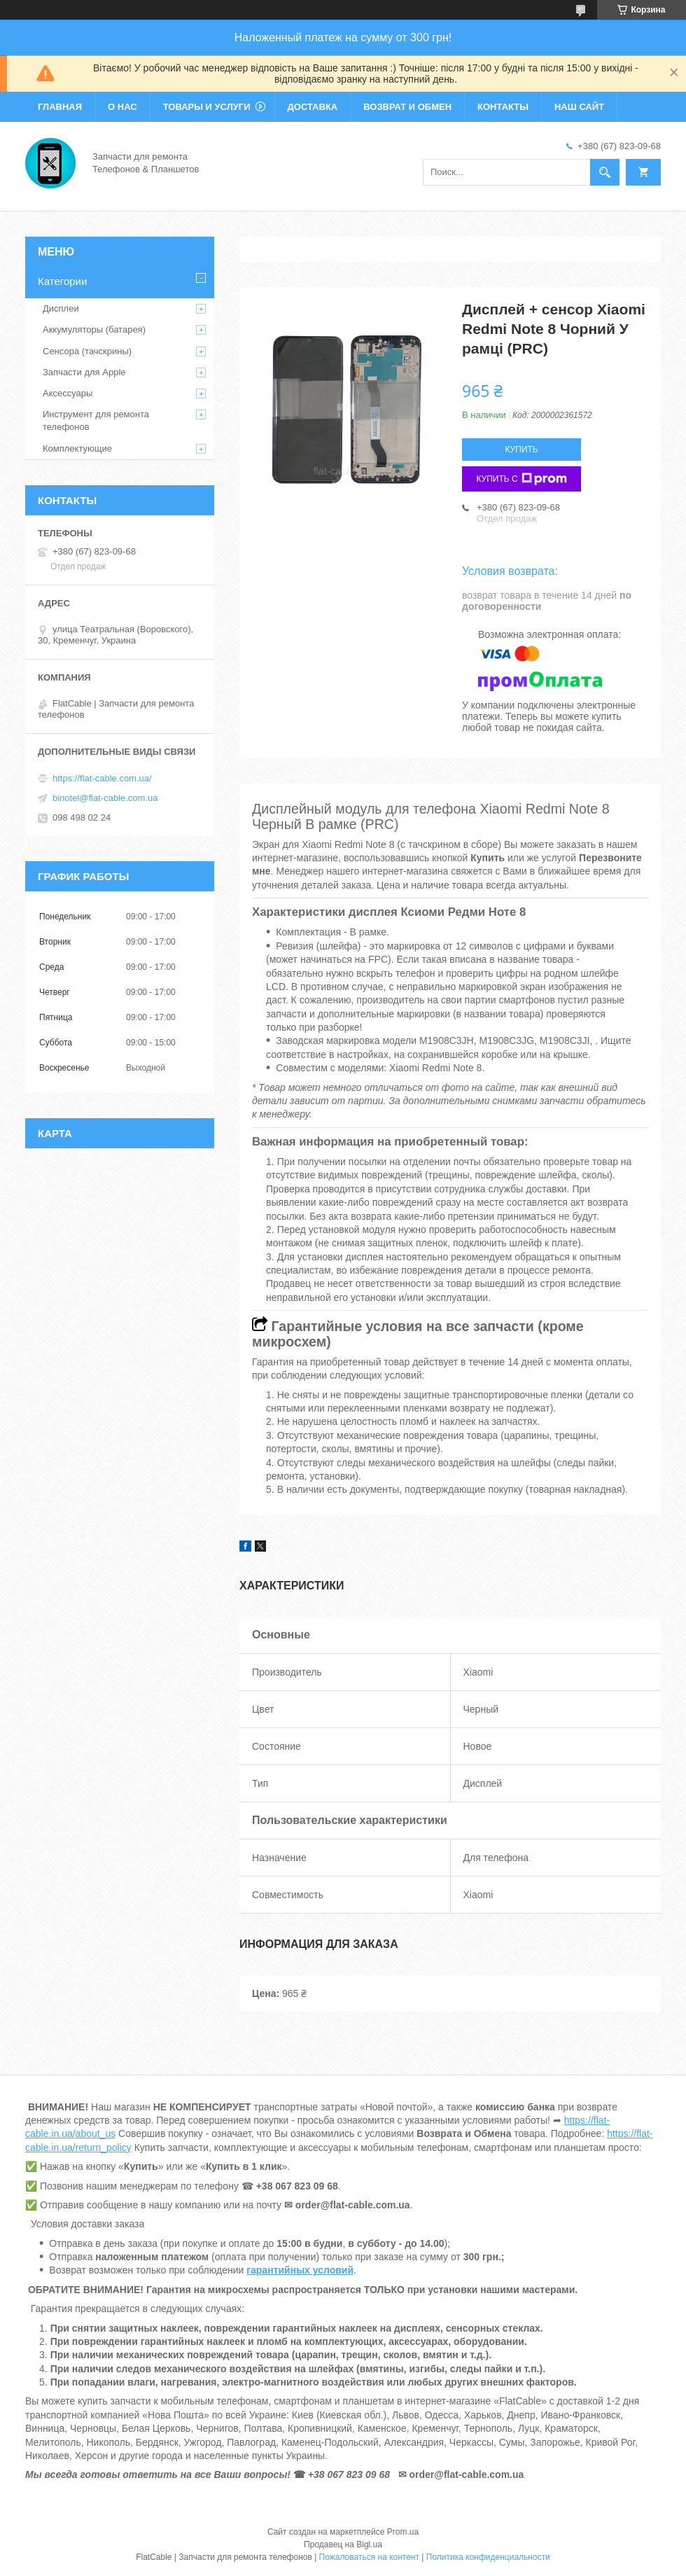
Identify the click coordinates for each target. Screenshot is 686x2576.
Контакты (502, 107)
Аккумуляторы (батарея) (94, 329)
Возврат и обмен (407, 107)
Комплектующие (77, 448)
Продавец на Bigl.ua (343, 2544)
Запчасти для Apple (84, 372)
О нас (122, 107)
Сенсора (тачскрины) (87, 351)
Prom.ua (403, 2532)
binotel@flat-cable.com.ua (105, 798)
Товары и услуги (207, 107)
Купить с (521, 479)
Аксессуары (67, 393)
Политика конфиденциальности (488, 2557)
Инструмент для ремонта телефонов (96, 420)
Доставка (313, 107)
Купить (521, 449)
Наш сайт (579, 107)
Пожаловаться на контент (369, 2557)
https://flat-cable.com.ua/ (102, 778)
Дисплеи (61, 308)
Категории (62, 281)
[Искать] (605, 172)
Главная (60, 107)
